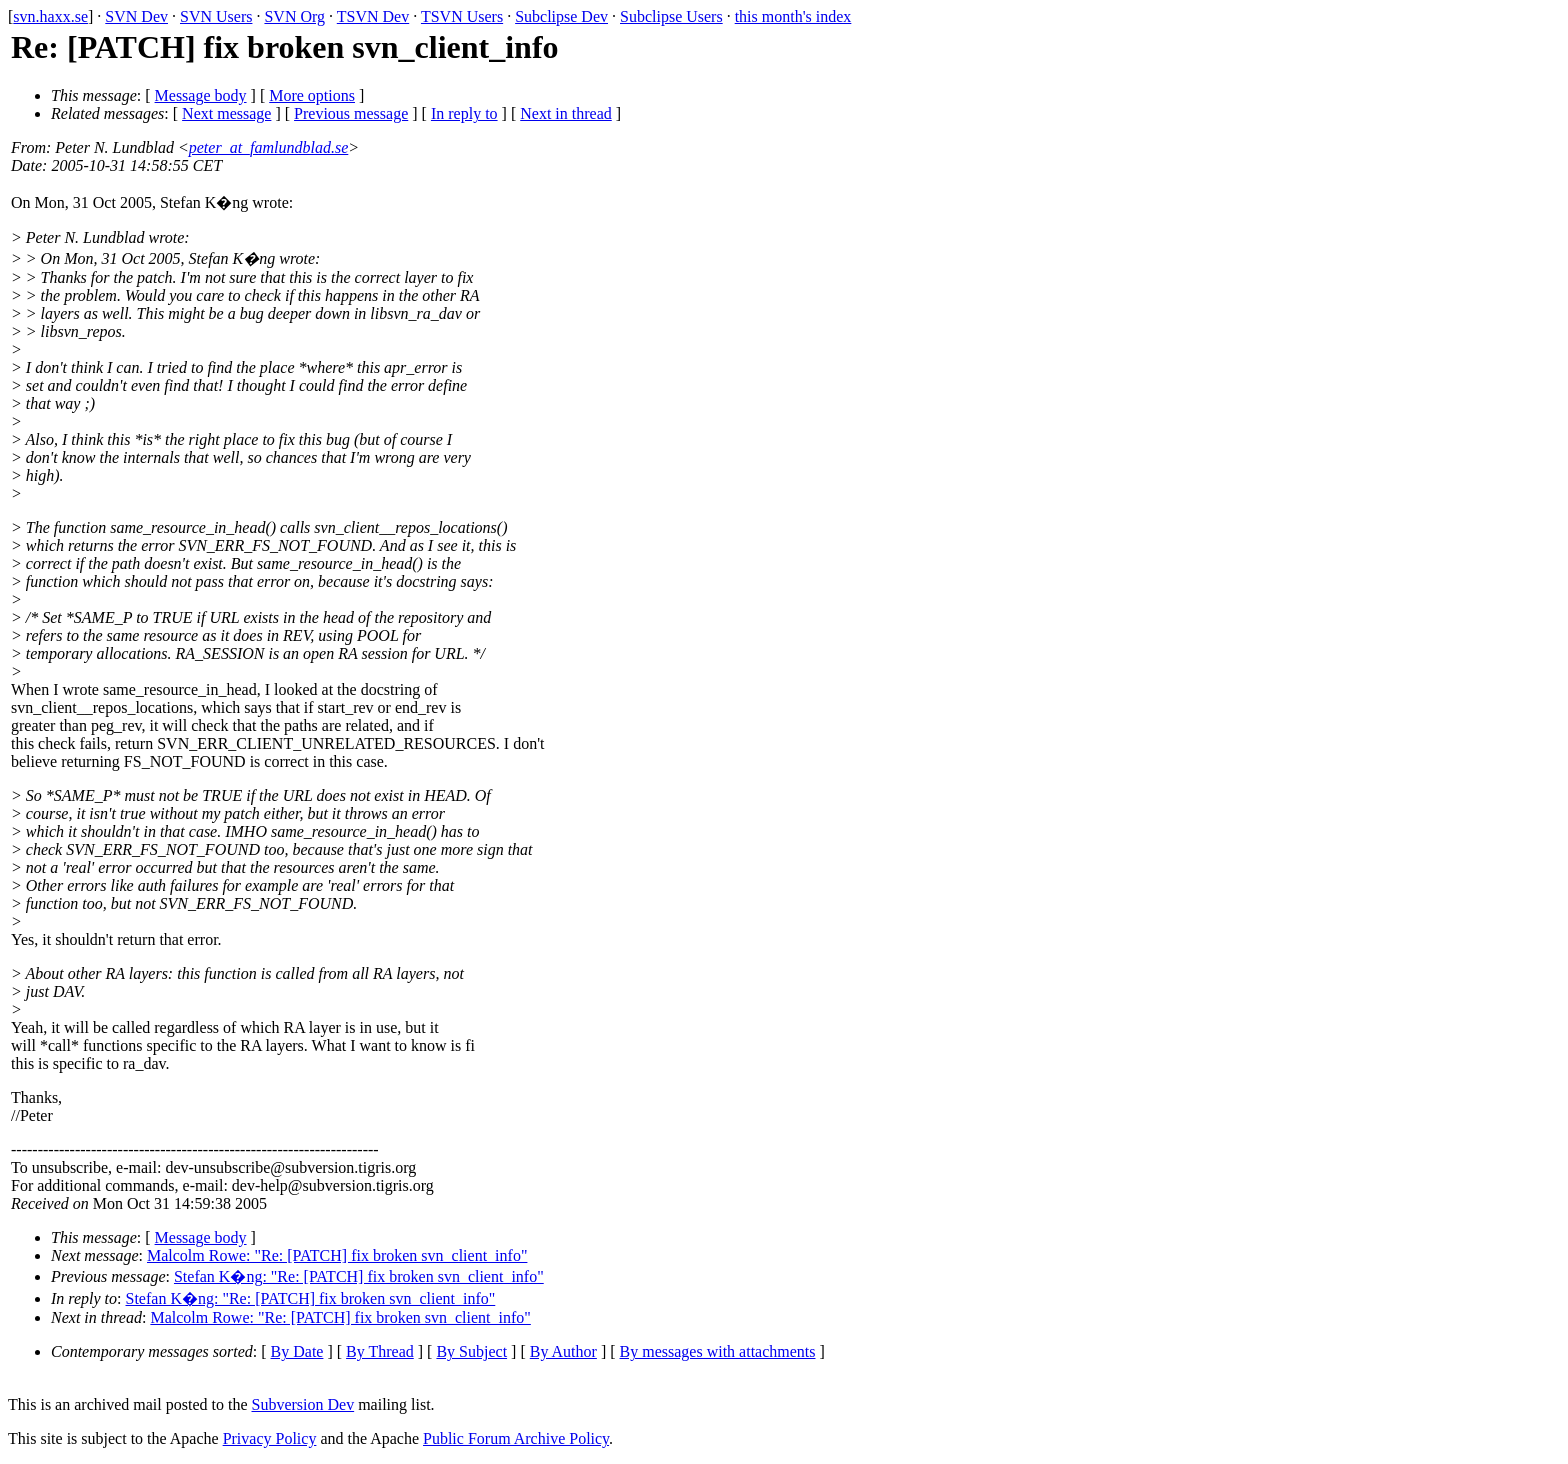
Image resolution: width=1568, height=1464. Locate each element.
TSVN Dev (373, 16)
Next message (226, 113)
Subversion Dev (303, 1404)
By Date (297, 1351)
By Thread (380, 1351)
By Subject (471, 1351)
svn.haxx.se (50, 16)
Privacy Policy (270, 1438)
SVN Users (216, 16)
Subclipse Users (671, 16)
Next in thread (566, 113)
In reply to (464, 113)
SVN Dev (136, 16)
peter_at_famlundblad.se (269, 147)
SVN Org (294, 16)
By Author (563, 1351)
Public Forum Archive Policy (516, 1438)
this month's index (793, 16)
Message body (201, 95)
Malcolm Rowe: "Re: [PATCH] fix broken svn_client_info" (337, 1255)
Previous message (351, 113)
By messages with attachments (718, 1351)
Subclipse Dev (561, 16)
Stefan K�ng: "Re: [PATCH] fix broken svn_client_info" (359, 1276)
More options (312, 95)
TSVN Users (462, 16)
